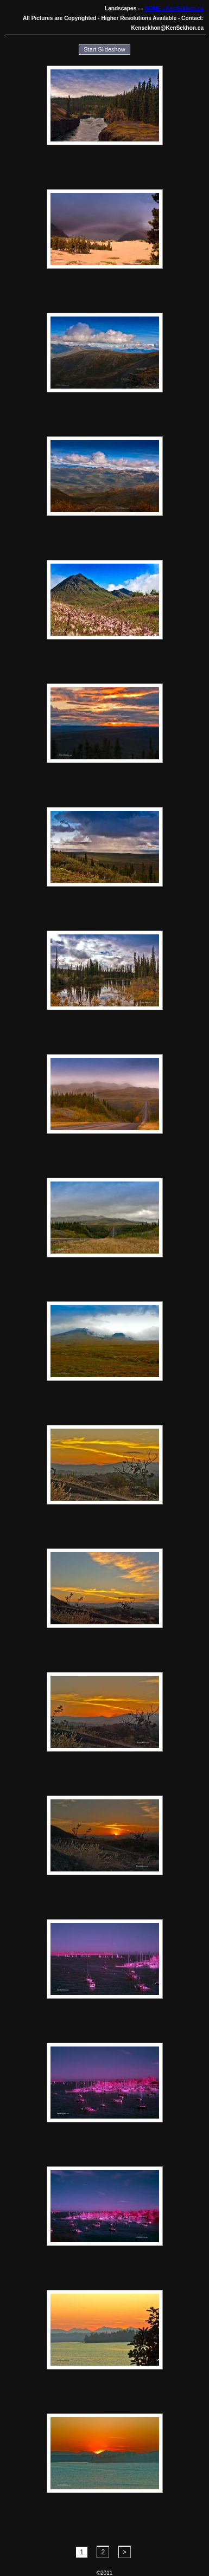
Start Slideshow (104, 49)
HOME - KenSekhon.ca (174, 8)
